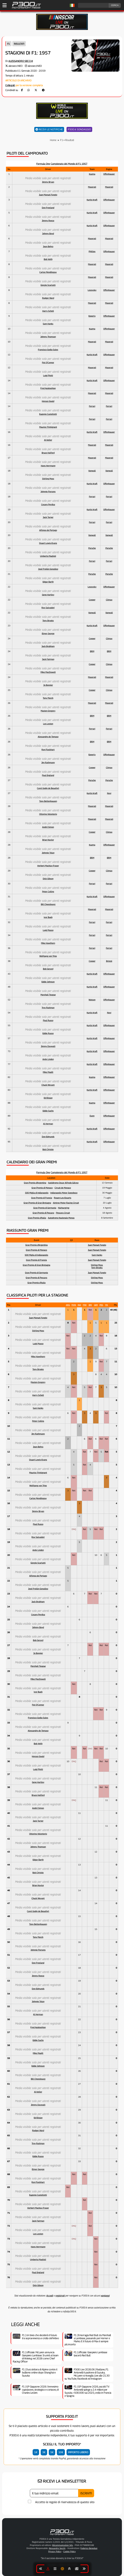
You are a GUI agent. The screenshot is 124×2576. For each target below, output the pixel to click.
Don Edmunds (48, 1136)
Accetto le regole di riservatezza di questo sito (64, 2502)
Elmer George (48, 633)
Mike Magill (48, 1072)
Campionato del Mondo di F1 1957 (69, 163)
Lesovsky (92, 290)
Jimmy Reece (48, 220)
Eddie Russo (48, 1033)
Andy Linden (48, 1059)
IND (79, 1305)
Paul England (48, 775)
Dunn (92, 1115)
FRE (85, 1305)
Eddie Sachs (48, 1110)
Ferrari (92, 406)
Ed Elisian (48, 1097)
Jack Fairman (48, 659)
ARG (68, 1305)
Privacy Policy (54, 2551)
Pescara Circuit (63, 1212)
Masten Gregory (48, 710)
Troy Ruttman (48, 1007)
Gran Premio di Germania (44, 1207)
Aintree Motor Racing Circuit (66, 1202)
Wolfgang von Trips (48, 956)
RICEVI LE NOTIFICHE (49, 129)
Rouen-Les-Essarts (62, 1197)
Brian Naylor (48, 839)
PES (101, 1305)
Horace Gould (48, 401)
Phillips (92, 251)
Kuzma (92, 174)
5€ (52, 2452)
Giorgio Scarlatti (48, 285)
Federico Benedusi (88, 2548)
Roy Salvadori (48, 607)
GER (96, 1305)
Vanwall (92, 470)
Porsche (92, 548)
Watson (92, 999)
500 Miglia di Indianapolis (36, 1192)
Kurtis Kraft (92, 199)
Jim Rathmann (48, 762)
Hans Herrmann (48, 465)
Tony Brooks (48, 620)
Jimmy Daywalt (48, 1046)
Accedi (49, 2295)
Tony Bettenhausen (48, 801)
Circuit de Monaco (63, 1187)
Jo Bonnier (48, 685)
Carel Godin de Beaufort (48, 788)
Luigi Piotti (48, 375)
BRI (90, 1305)
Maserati (92, 187)
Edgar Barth (48, 581)
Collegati (10, 85)
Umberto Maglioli (48, 556)
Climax (109, 599)
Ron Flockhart (48, 749)
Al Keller (48, 440)
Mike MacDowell (48, 672)
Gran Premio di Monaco (42, 1187)
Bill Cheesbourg (48, 904)
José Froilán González (48, 569)
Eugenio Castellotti (48, 414)
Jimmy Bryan (48, 182)
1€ (35, 2452)
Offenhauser (109, 174)
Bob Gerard (48, 968)
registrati (60, 2295)
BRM (92, 651)
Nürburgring (63, 1207)
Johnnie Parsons (48, 491)
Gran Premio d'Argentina (35, 1182)
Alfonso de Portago (48, 530)
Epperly (92, 316)
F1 (8, 43)
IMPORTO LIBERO (78, 2452)
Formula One (43, 163)
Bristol (109, 961)
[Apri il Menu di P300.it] (4, 5)
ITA (106, 1305)
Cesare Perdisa (48, 504)
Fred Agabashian (48, 388)
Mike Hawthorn (48, 943)
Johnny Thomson (48, 336)
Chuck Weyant (48, 1085)
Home (53, 140)
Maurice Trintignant (48, 427)
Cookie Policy (69, 2551)
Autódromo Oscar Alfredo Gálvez (63, 1182)
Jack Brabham (48, 646)
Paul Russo (48, 1020)
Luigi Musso (48, 930)
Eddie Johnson (48, 981)
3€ (44, 2452)
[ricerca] (93, 5)
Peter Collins (48, 891)
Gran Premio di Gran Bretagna (37, 1202)
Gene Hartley (48, 594)
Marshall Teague (48, 994)
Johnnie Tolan (48, 852)
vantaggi (105, 2295)
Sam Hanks (48, 323)
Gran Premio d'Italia (37, 1217)
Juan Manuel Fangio (48, 194)
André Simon (48, 827)
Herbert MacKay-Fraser (48, 865)
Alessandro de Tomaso (48, 736)
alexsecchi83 (15, 65)
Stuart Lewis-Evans (48, 543)
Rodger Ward (48, 298)
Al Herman (48, 1123)
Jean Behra (48, 246)
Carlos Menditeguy (48, 272)
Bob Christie (48, 1149)
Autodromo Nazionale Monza (61, 1217)
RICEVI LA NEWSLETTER (62, 2481)
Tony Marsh (48, 698)
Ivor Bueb (48, 917)
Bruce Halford (48, 452)
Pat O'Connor (48, 362)
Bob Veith (48, 259)
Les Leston (48, 723)
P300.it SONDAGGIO (79, 129)
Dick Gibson (48, 878)
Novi (109, 793)
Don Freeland (48, 207)
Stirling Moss (48, 478)
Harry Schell (48, 311)
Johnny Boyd (48, 233)
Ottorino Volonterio (48, 814)
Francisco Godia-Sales (48, 349)
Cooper (92, 599)
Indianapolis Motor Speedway (64, 1192)
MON (74, 1305)
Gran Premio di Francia (41, 1197)
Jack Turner (48, 517)
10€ (60, 2452)
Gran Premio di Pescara (43, 1212)
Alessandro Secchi (20, 61)
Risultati (19, 43)
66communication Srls (62, 2545)
